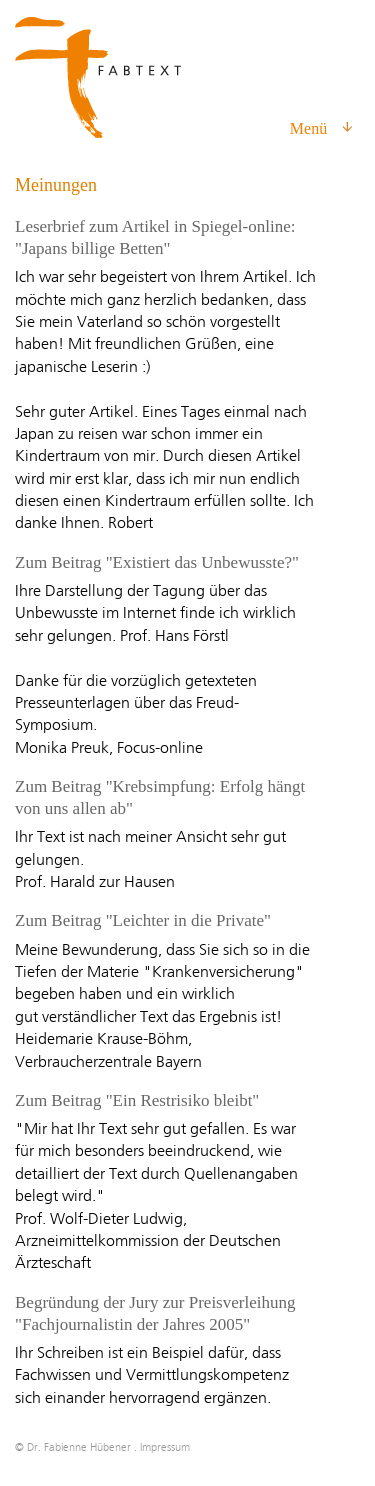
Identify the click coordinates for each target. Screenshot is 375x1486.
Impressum (165, 1447)
